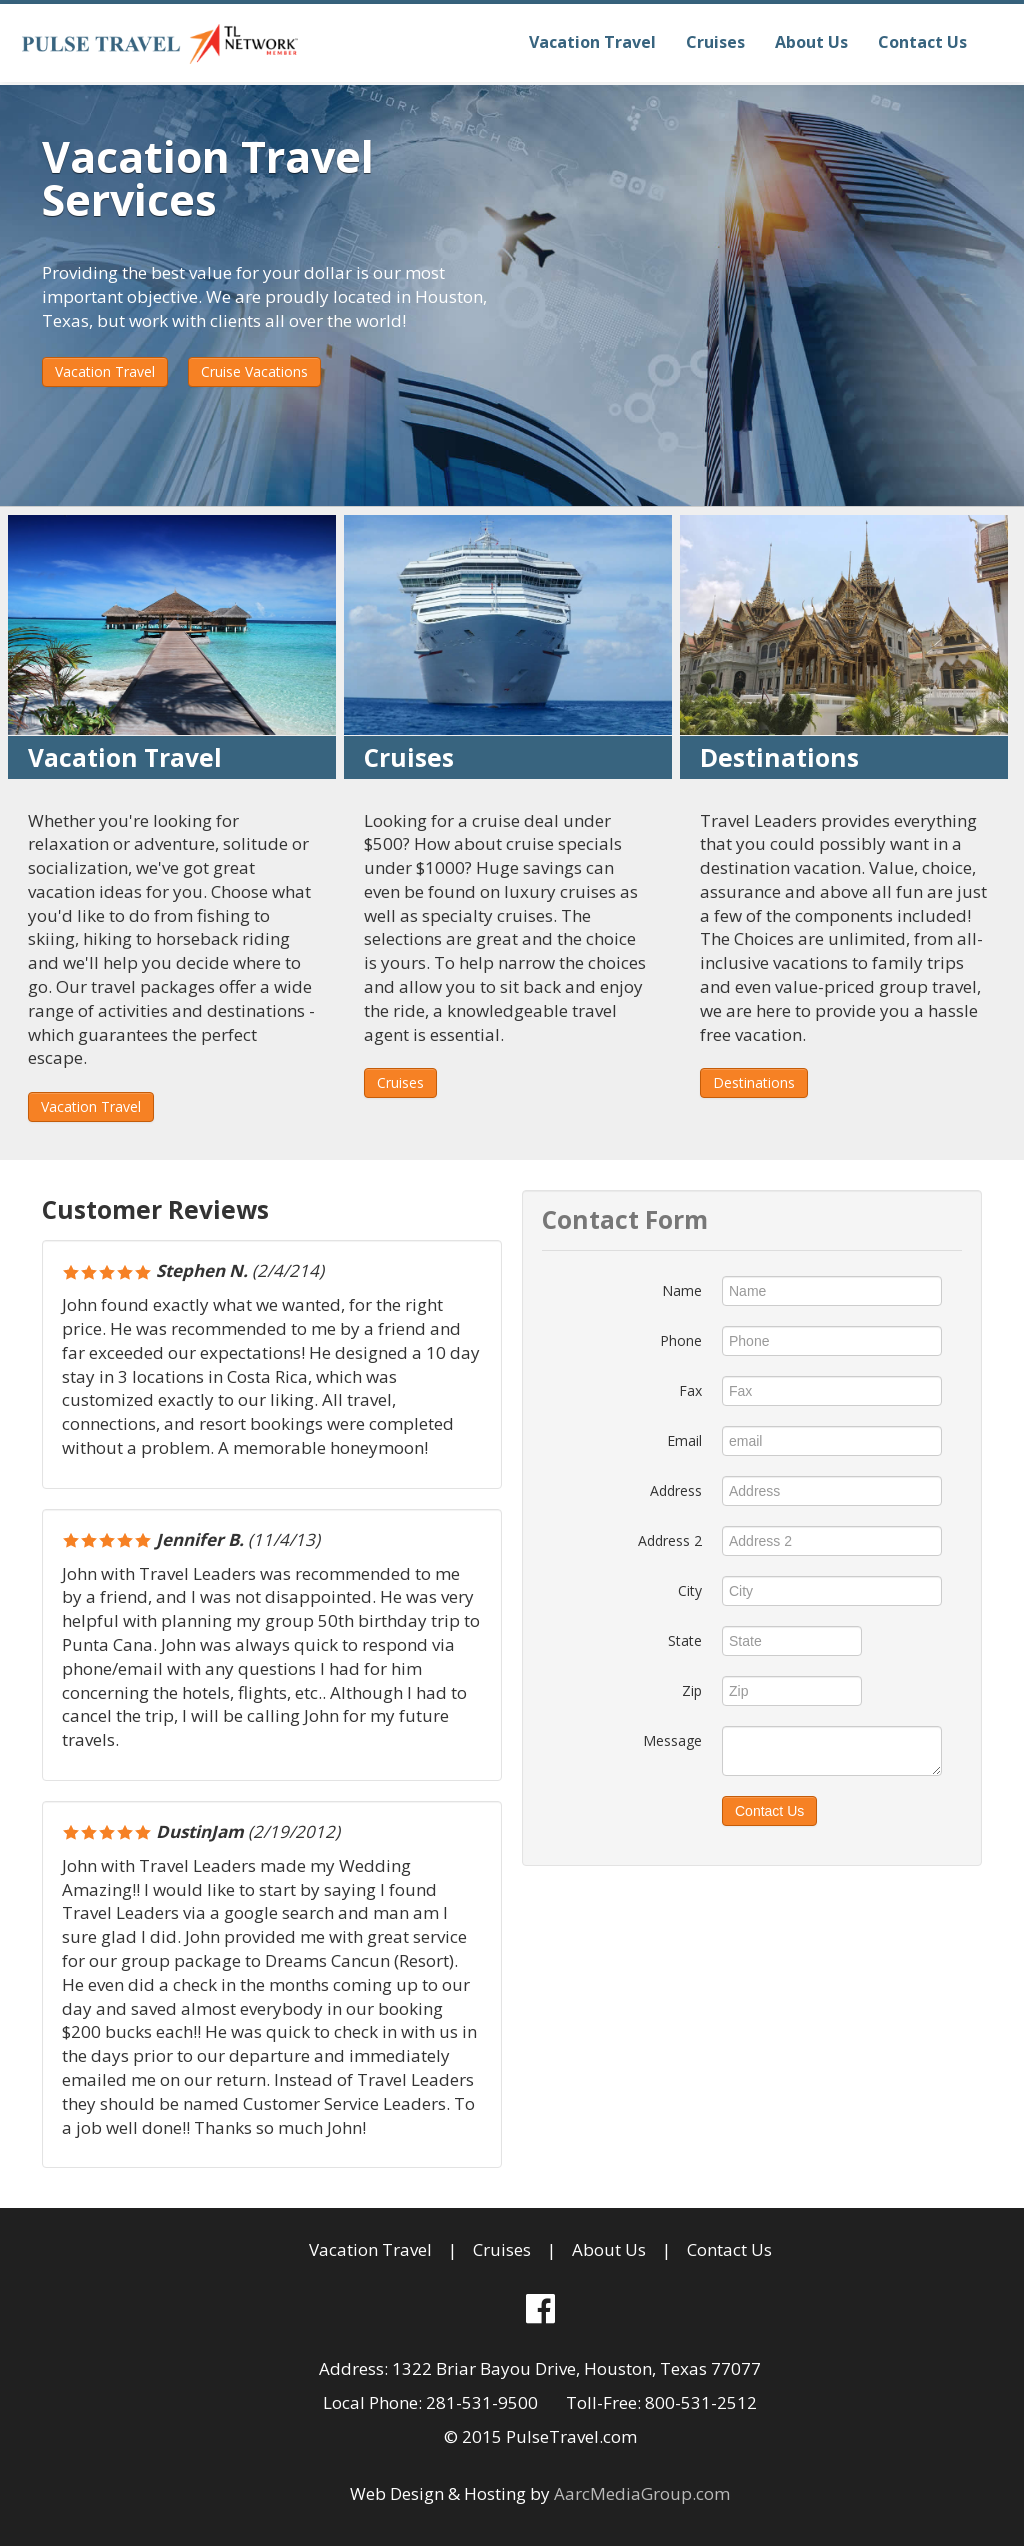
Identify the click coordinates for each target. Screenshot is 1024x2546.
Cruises (715, 42)
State (685, 1640)
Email (684, 1440)
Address (676, 1490)
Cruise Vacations (254, 371)
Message (672, 1740)
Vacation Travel (592, 42)
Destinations (754, 1082)
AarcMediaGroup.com (642, 2493)
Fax (690, 1390)
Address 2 (670, 1540)
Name (682, 1290)
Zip (692, 1690)
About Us (811, 42)
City (690, 1590)
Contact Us (922, 42)
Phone (681, 1340)
